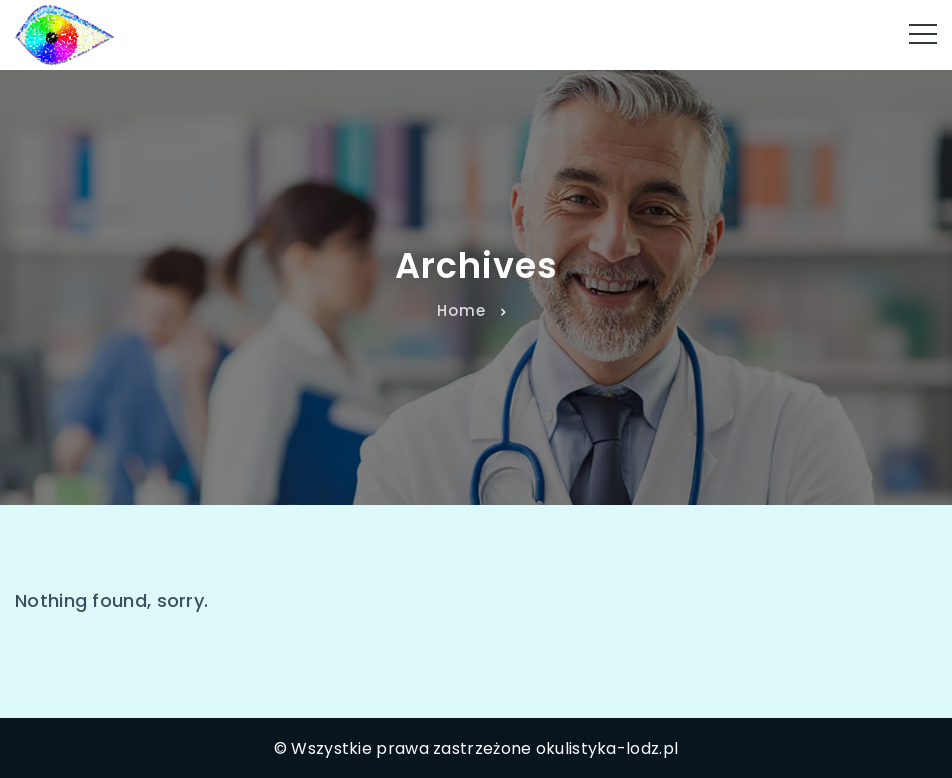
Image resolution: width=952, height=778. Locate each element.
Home (461, 310)
